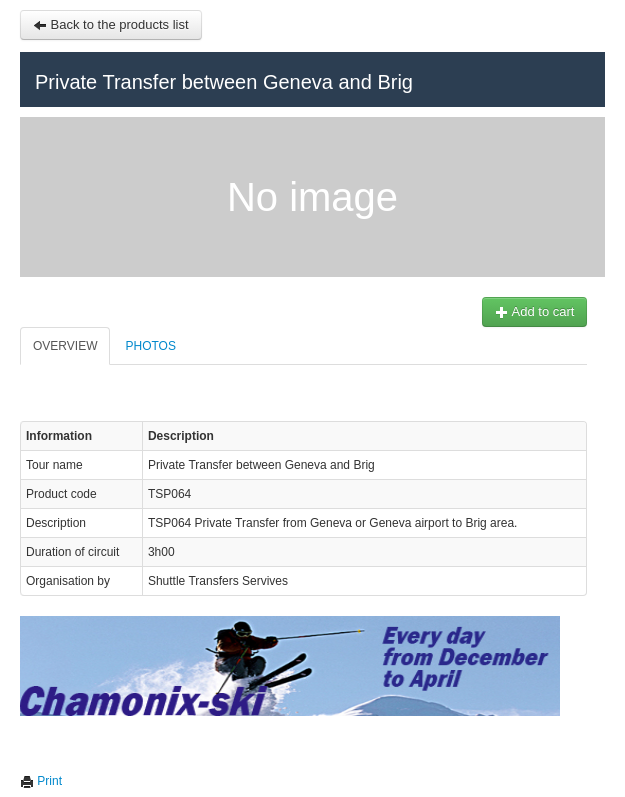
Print (35, 781)
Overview (59, 346)
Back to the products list (105, 24)
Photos (144, 346)
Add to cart (528, 311)
